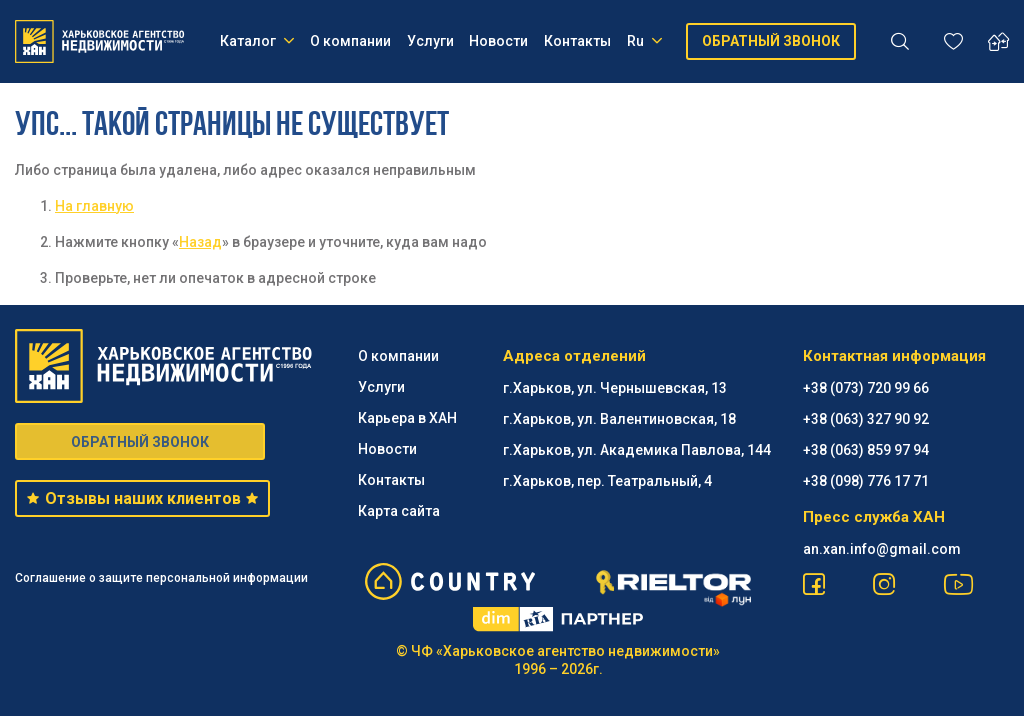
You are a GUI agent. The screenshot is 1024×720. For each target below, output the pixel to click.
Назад (200, 242)
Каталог (257, 41)
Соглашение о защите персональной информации (161, 578)
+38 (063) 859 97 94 (866, 450)
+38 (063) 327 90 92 (866, 419)
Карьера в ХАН (407, 418)
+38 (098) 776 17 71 (866, 481)
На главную (94, 206)
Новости (498, 41)
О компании (350, 41)
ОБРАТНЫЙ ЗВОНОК (771, 41)
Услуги (430, 41)
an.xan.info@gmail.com (882, 549)
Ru (644, 41)
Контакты (577, 41)
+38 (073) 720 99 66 (866, 388)
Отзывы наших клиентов (142, 498)
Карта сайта (399, 511)
